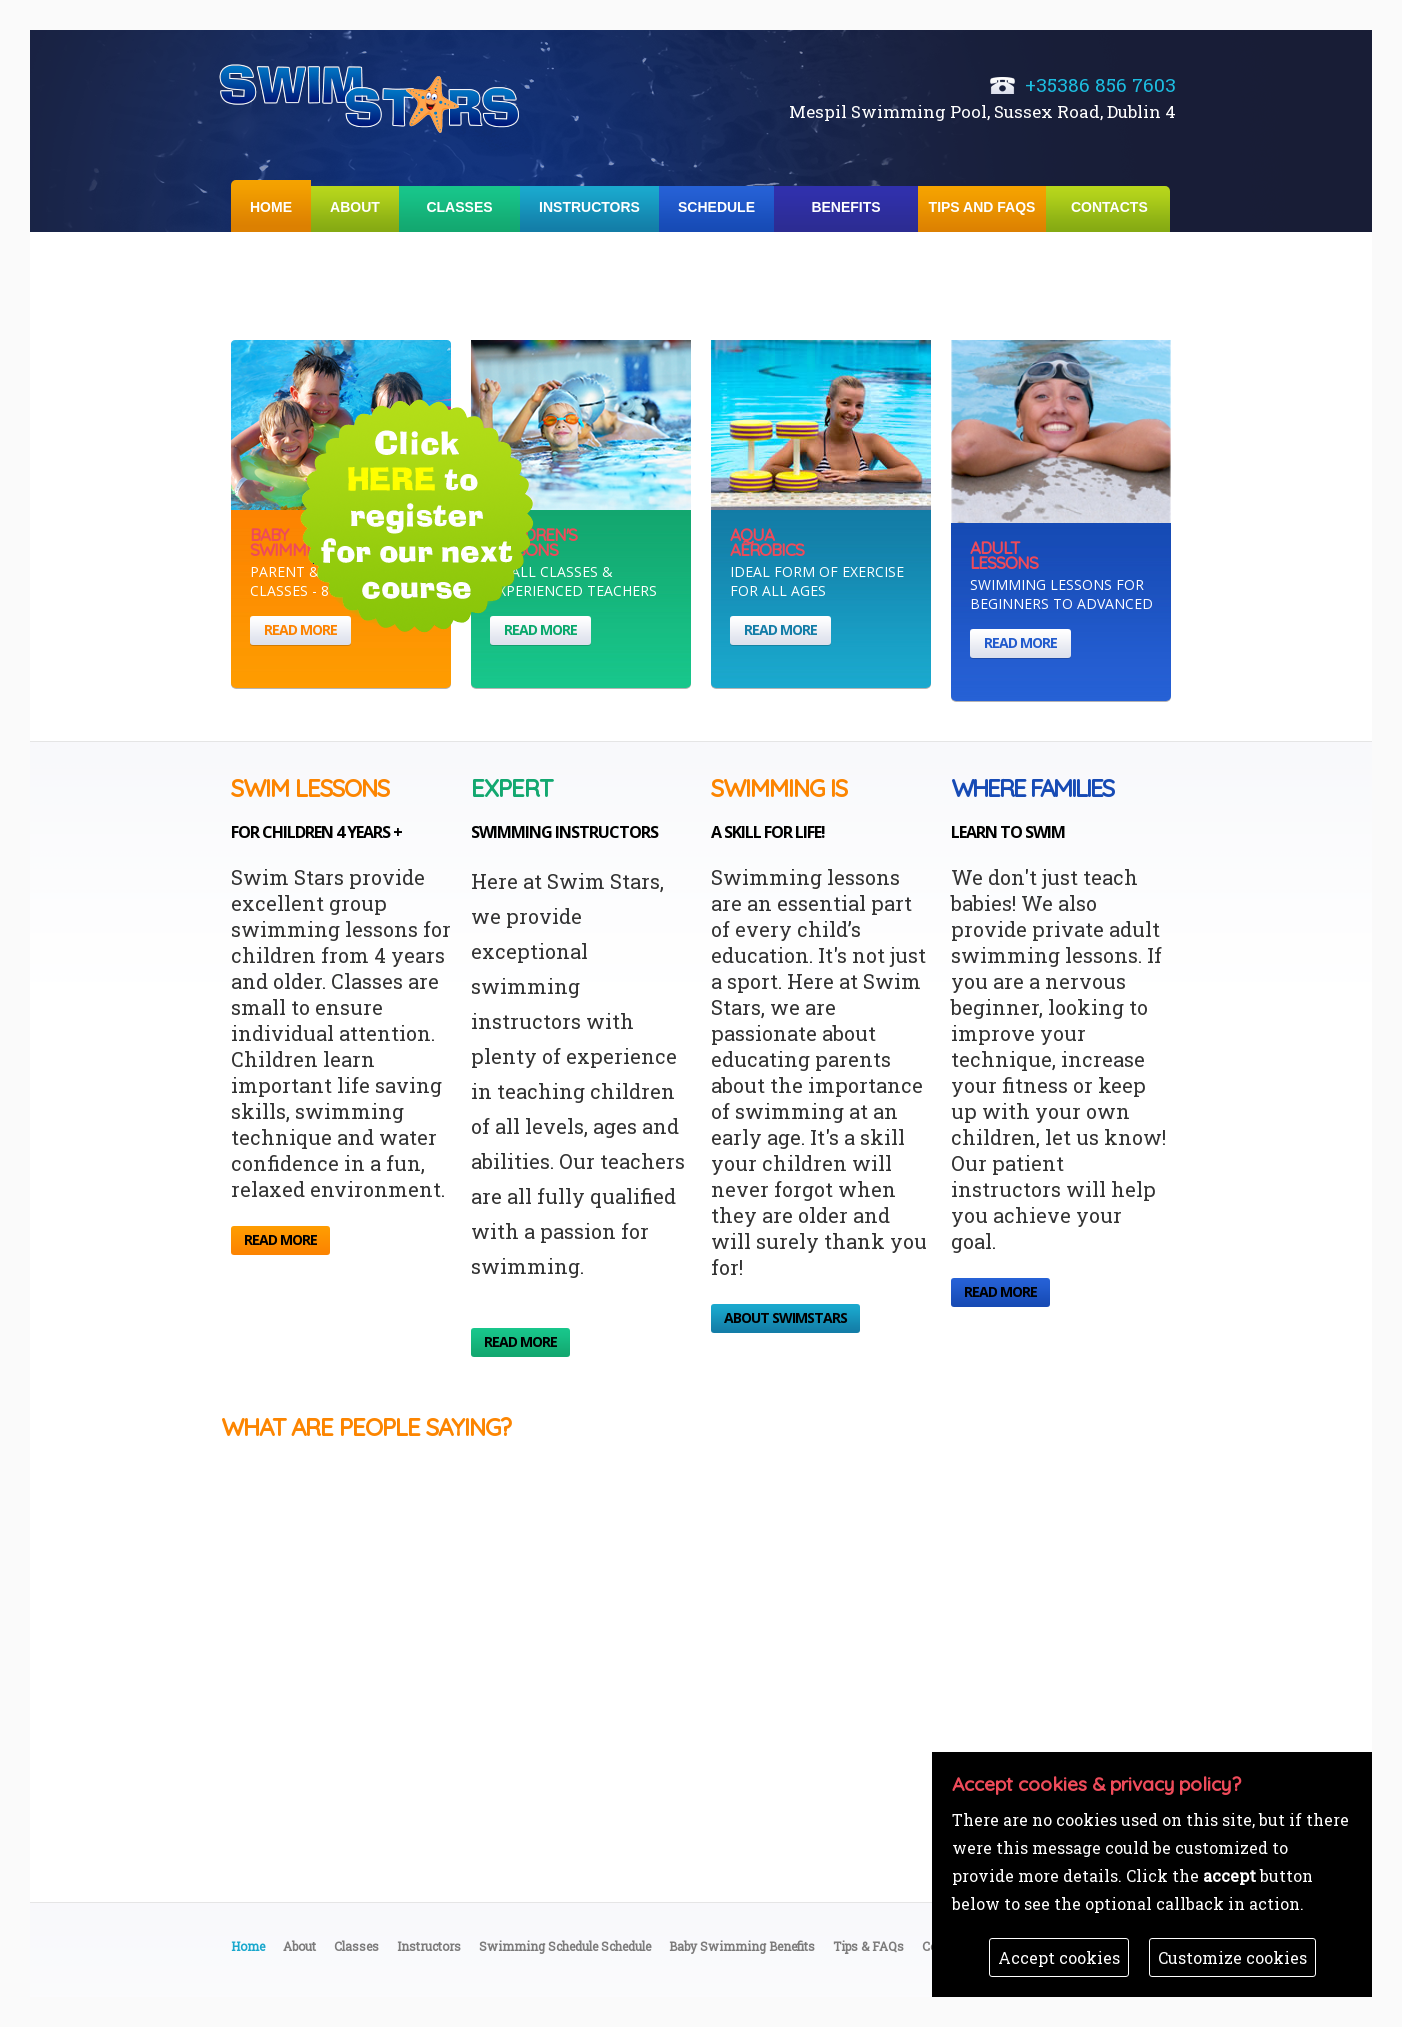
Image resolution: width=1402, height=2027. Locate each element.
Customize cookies (1232, 1957)
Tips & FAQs (868, 1946)
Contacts (1109, 207)
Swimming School (371, 96)
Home (271, 207)
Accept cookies (1059, 1957)
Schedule (716, 207)
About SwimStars (785, 1317)
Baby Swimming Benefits (742, 1946)
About (355, 207)
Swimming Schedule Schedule (565, 1946)
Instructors (589, 207)
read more (300, 629)
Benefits (845, 207)
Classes (459, 207)
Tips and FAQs (982, 207)
